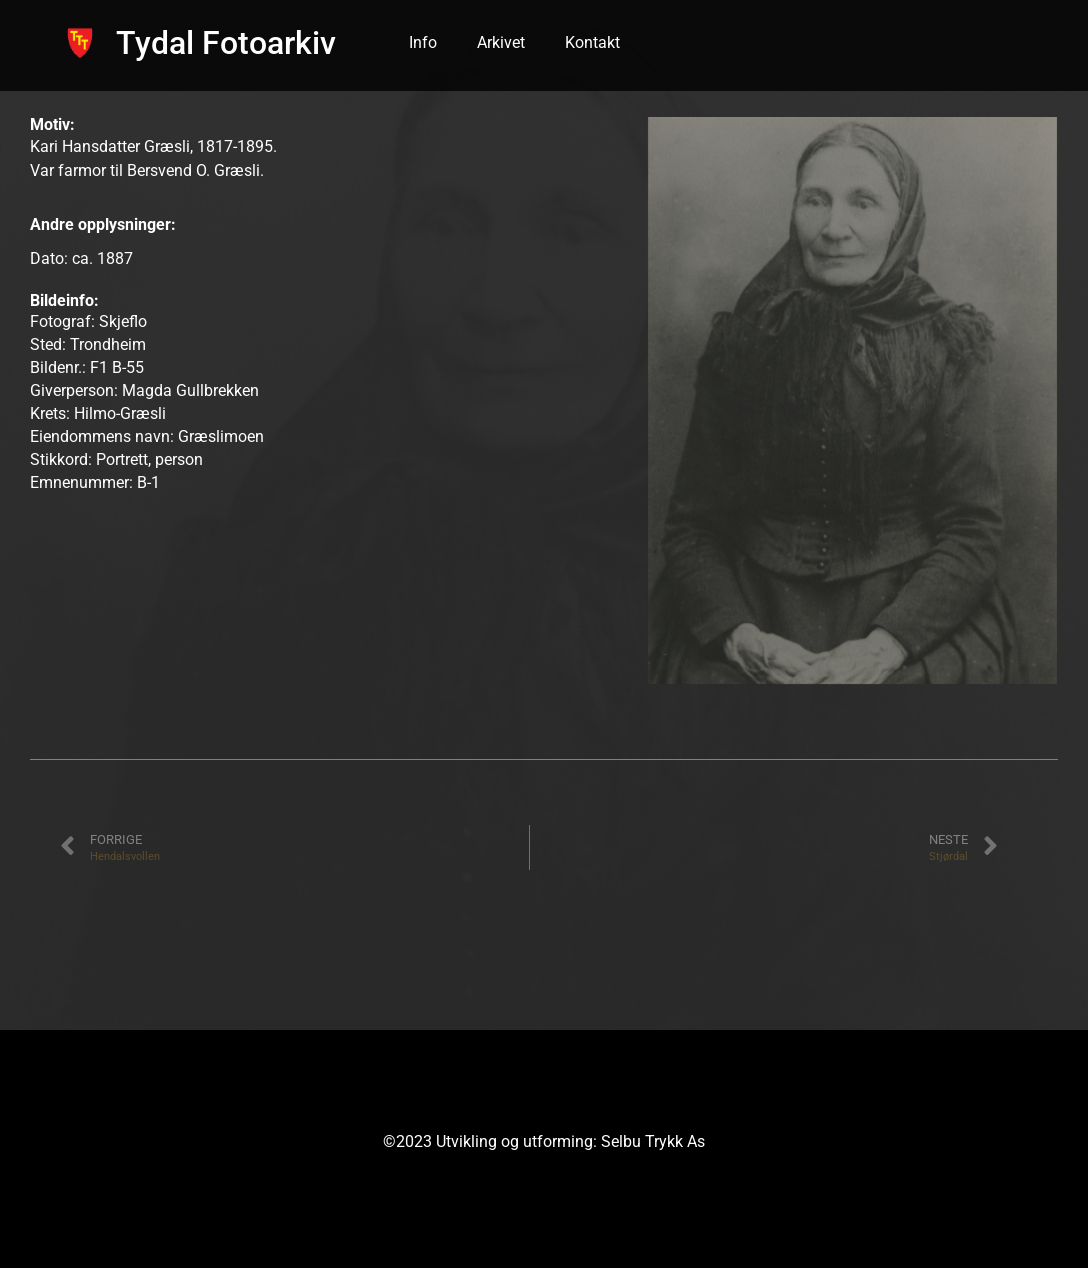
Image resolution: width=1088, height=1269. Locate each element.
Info (423, 42)
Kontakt (592, 42)
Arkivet (501, 42)
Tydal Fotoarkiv (226, 43)
